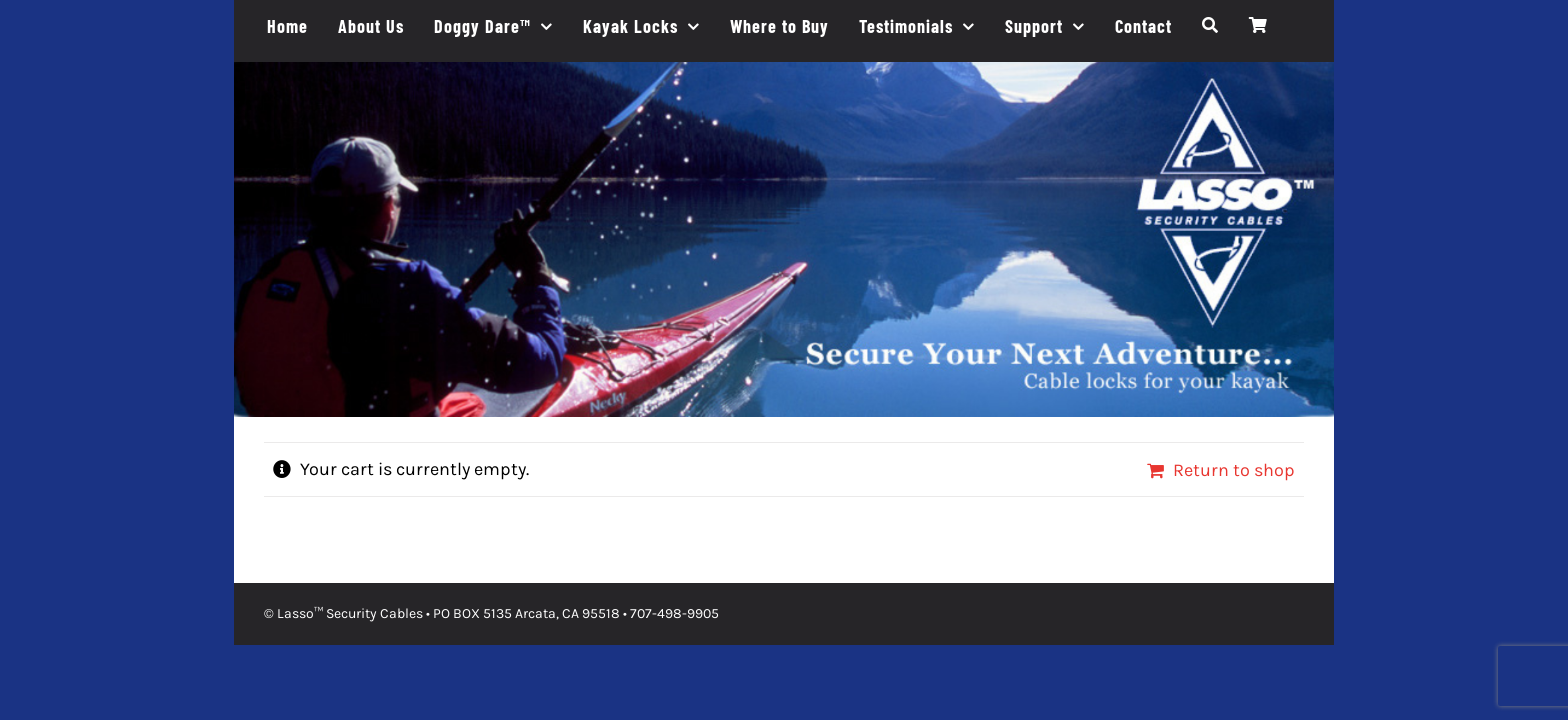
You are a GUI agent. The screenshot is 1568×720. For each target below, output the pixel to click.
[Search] (1210, 26)
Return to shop (1234, 470)
